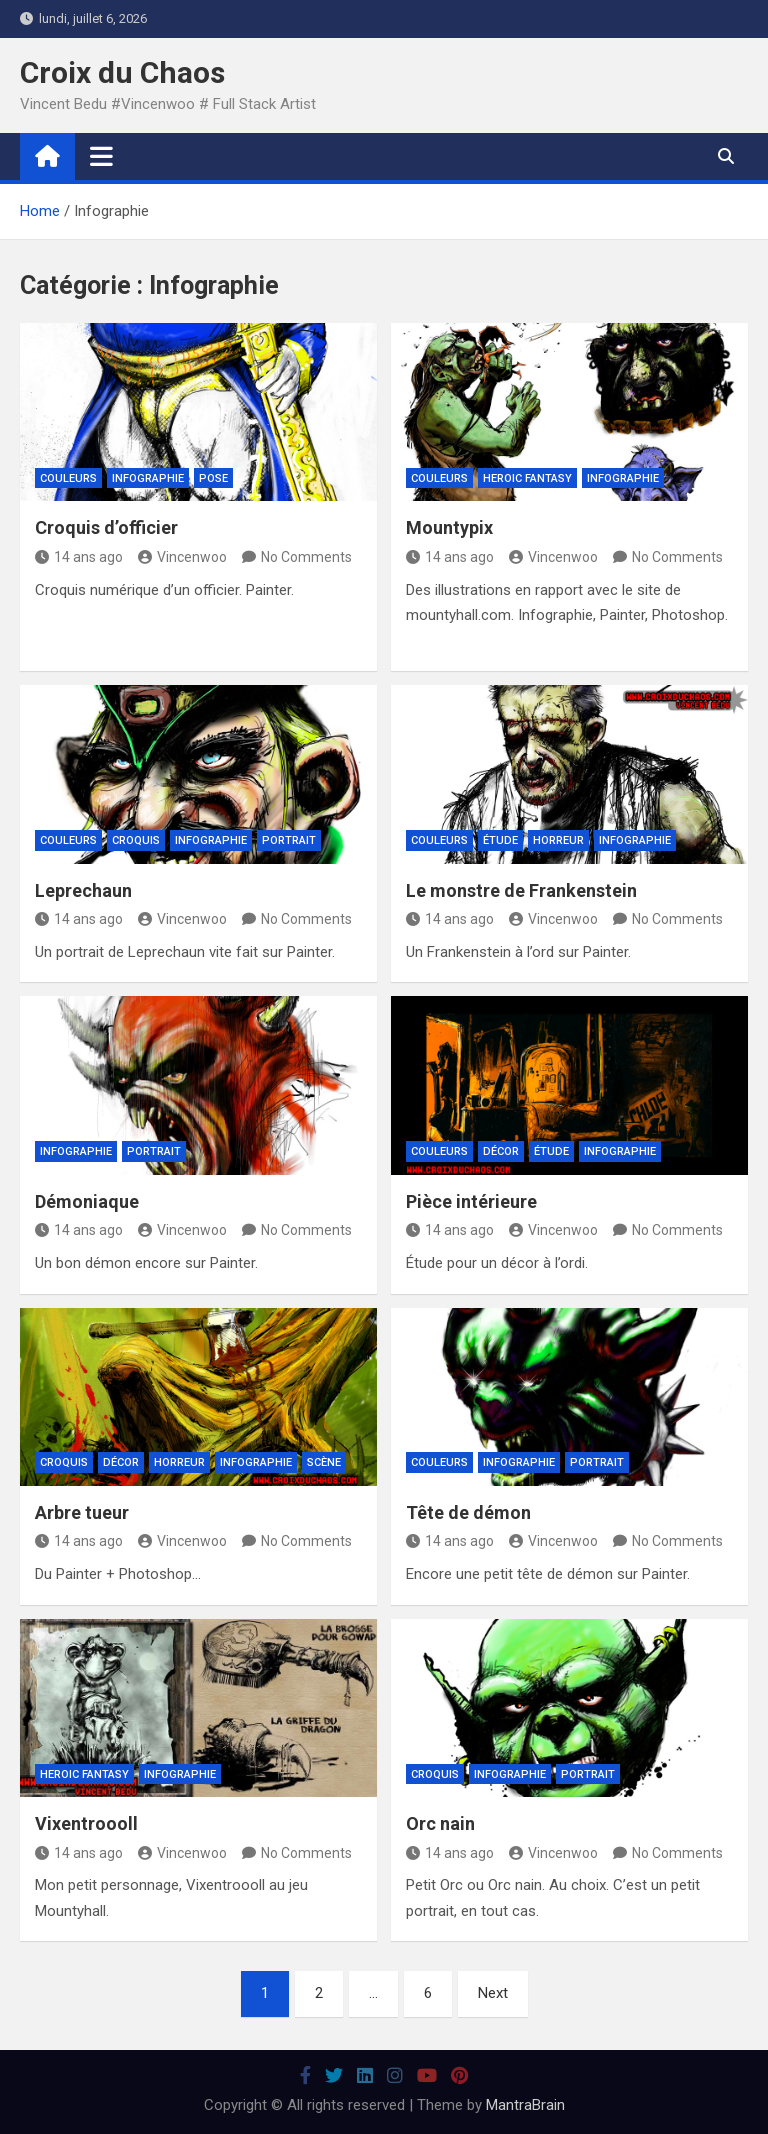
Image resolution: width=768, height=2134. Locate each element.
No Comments (306, 557)
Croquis (136, 840)
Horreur (558, 840)
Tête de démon (468, 1512)
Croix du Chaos (122, 72)
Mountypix (449, 527)
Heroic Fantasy (527, 478)
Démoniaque (87, 1201)
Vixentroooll (86, 1823)
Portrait (289, 840)
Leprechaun (83, 890)
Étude (500, 840)
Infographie (148, 478)
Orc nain (440, 1823)
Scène (324, 1462)
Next (493, 1993)
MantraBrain (525, 2105)
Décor (501, 1151)
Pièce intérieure (471, 1201)
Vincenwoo (182, 557)
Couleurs (68, 478)
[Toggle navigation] (101, 156)
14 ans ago (79, 557)
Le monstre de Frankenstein (521, 890)
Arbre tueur (82, 1512)
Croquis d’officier (106, 527)
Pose (213, 478)
